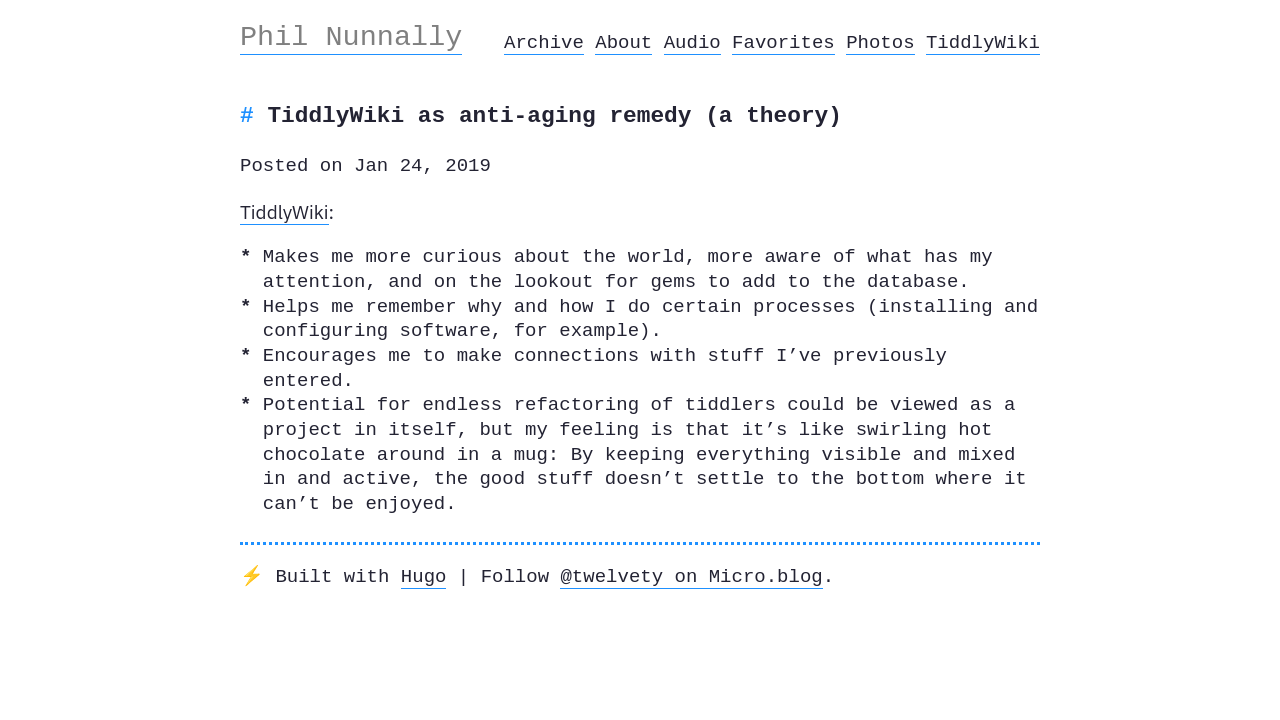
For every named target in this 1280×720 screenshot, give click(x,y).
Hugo (424, 577)
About (623, 43)
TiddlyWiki (983, 43)
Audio (692, 43)
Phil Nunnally (351, 37)
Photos (880, 43)
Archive (544, 43)
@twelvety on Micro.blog (691, 577)
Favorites (783, 43)
